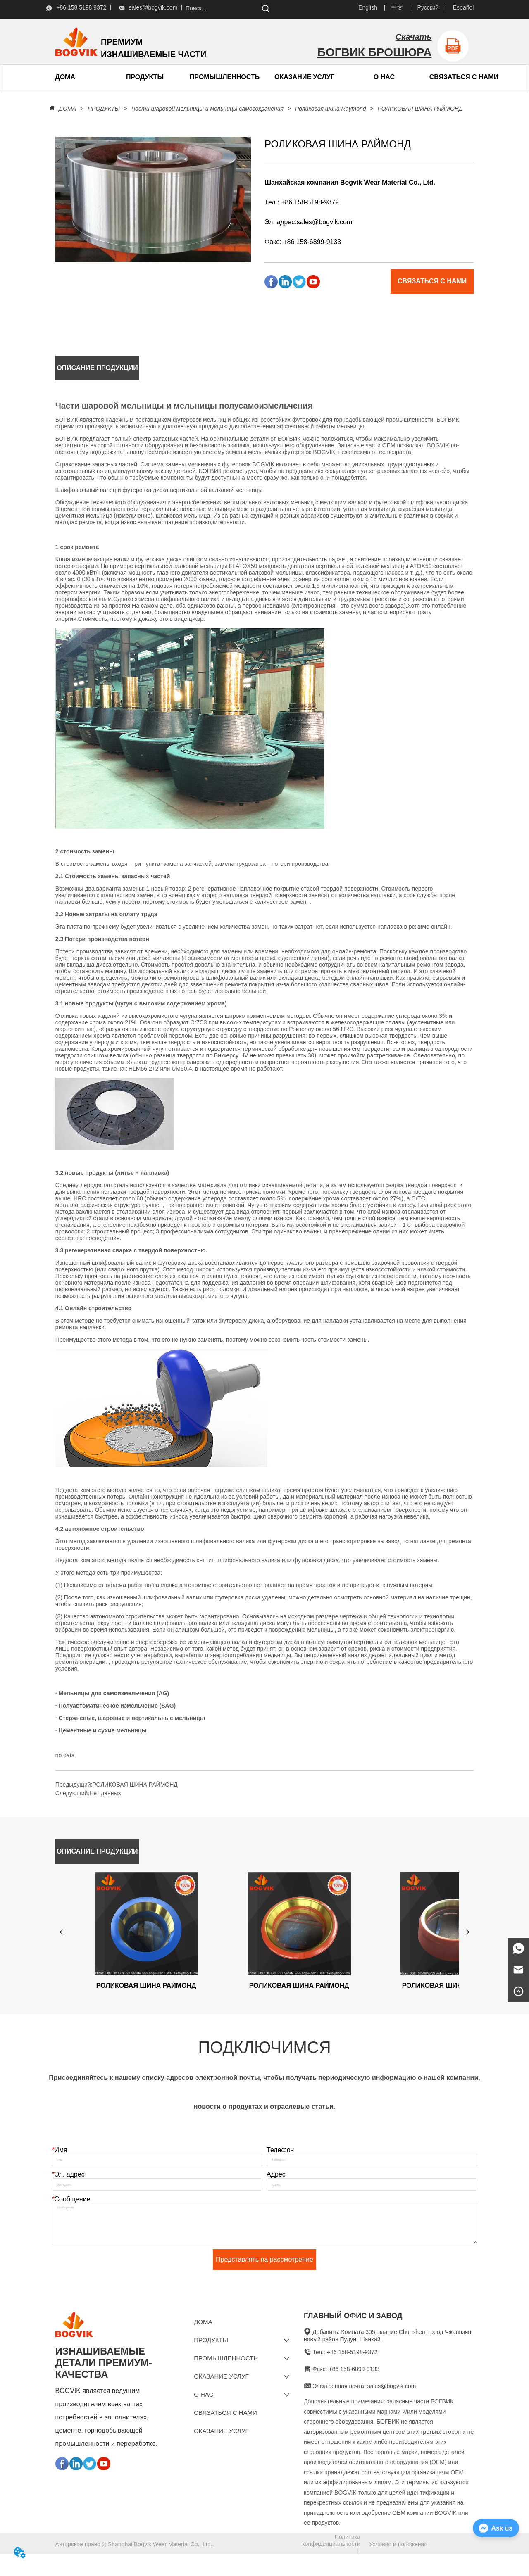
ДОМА (67, 108)
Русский (428, 7)
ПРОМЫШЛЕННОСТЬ (225, 77)
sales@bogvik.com (325, 222)
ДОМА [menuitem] (65, 77)
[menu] (105, 77)
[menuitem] (145, 77)
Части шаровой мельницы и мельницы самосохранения (207, 108)
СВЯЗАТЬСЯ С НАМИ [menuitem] (463, 77)
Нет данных (105, 1793)
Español (463, 7)
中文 (397, 7)
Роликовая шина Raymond (330, 108)
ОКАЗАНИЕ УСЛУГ (304, 77)
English (367, 7)
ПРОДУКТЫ (104, 108)
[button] (145, 77)
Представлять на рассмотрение (264, 2275)
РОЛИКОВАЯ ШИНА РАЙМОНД (419, 108)
